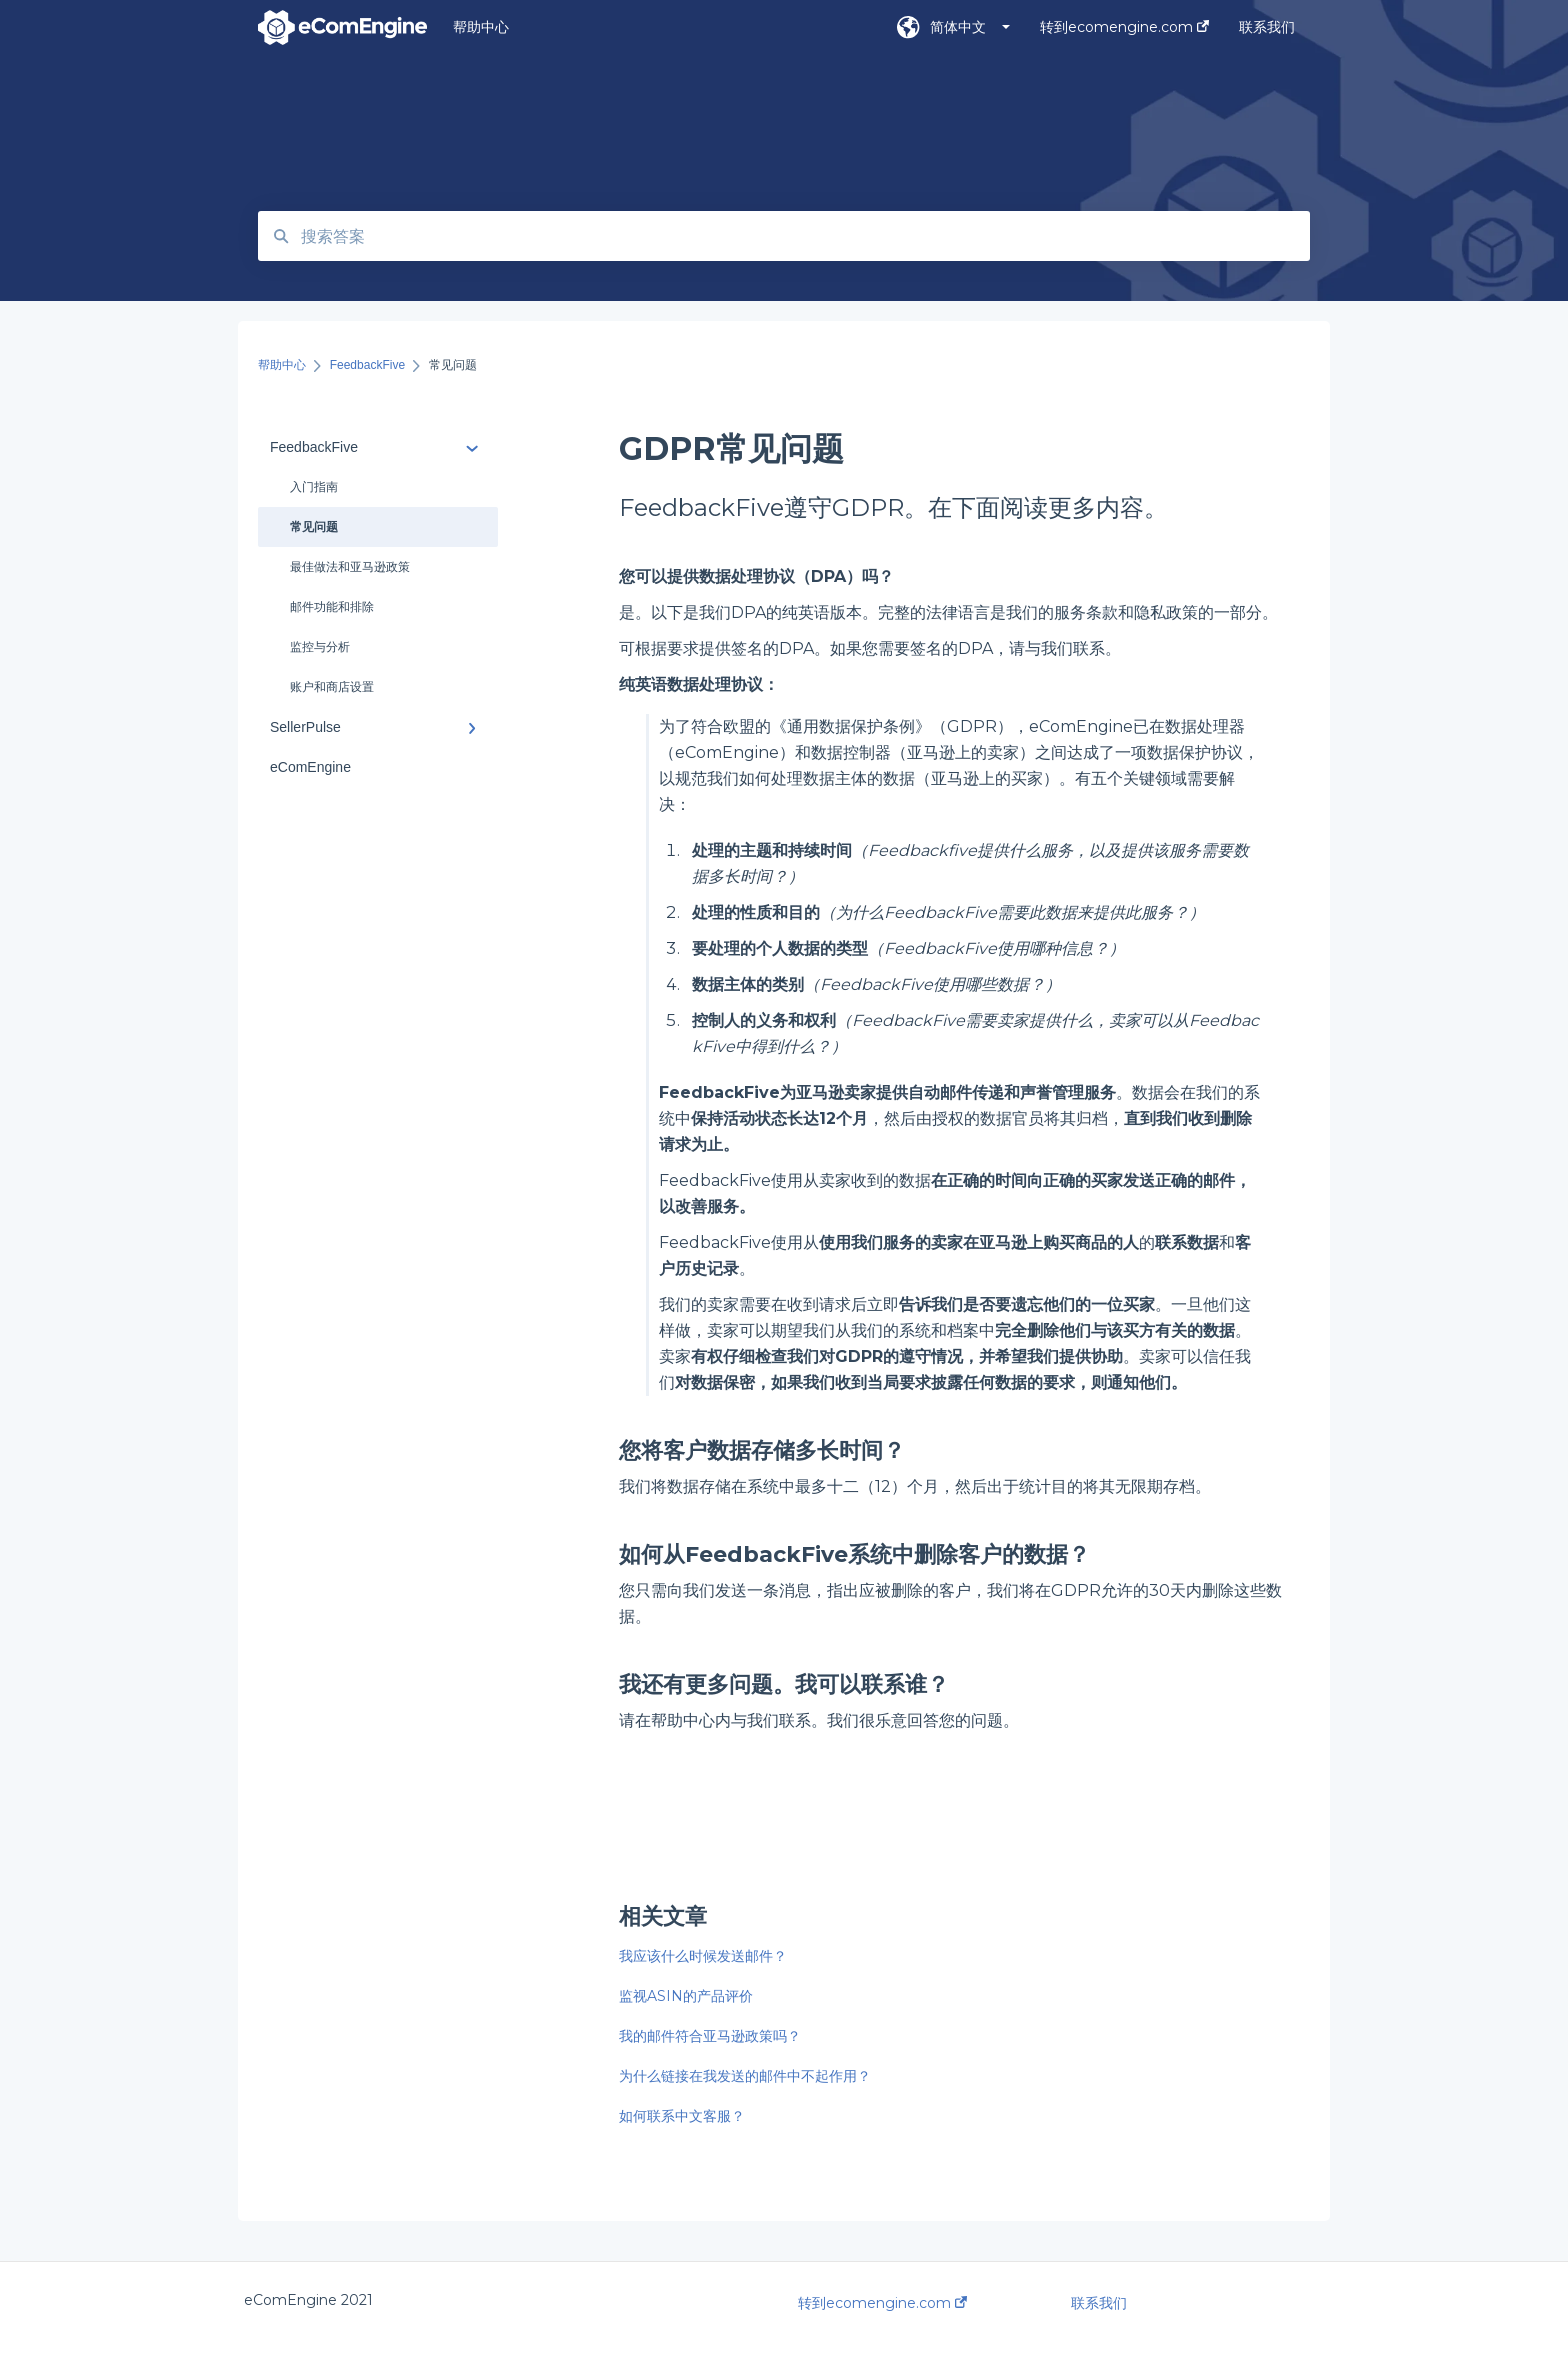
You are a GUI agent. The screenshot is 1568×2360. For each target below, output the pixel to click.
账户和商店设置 (332, 687)
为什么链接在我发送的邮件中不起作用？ (745, 2076)
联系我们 (1099, 2303)
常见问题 (314, 527)
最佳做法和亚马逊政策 (350, 567)
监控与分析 (320, 647)
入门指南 (314, 487)
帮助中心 (481, 27)
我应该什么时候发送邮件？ (703, 1956)
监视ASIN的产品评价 (686, 1996)
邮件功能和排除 (332, 607)
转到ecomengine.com (882, 2303)
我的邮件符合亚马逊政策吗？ (710, 2036)
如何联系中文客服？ (682, 2116)
